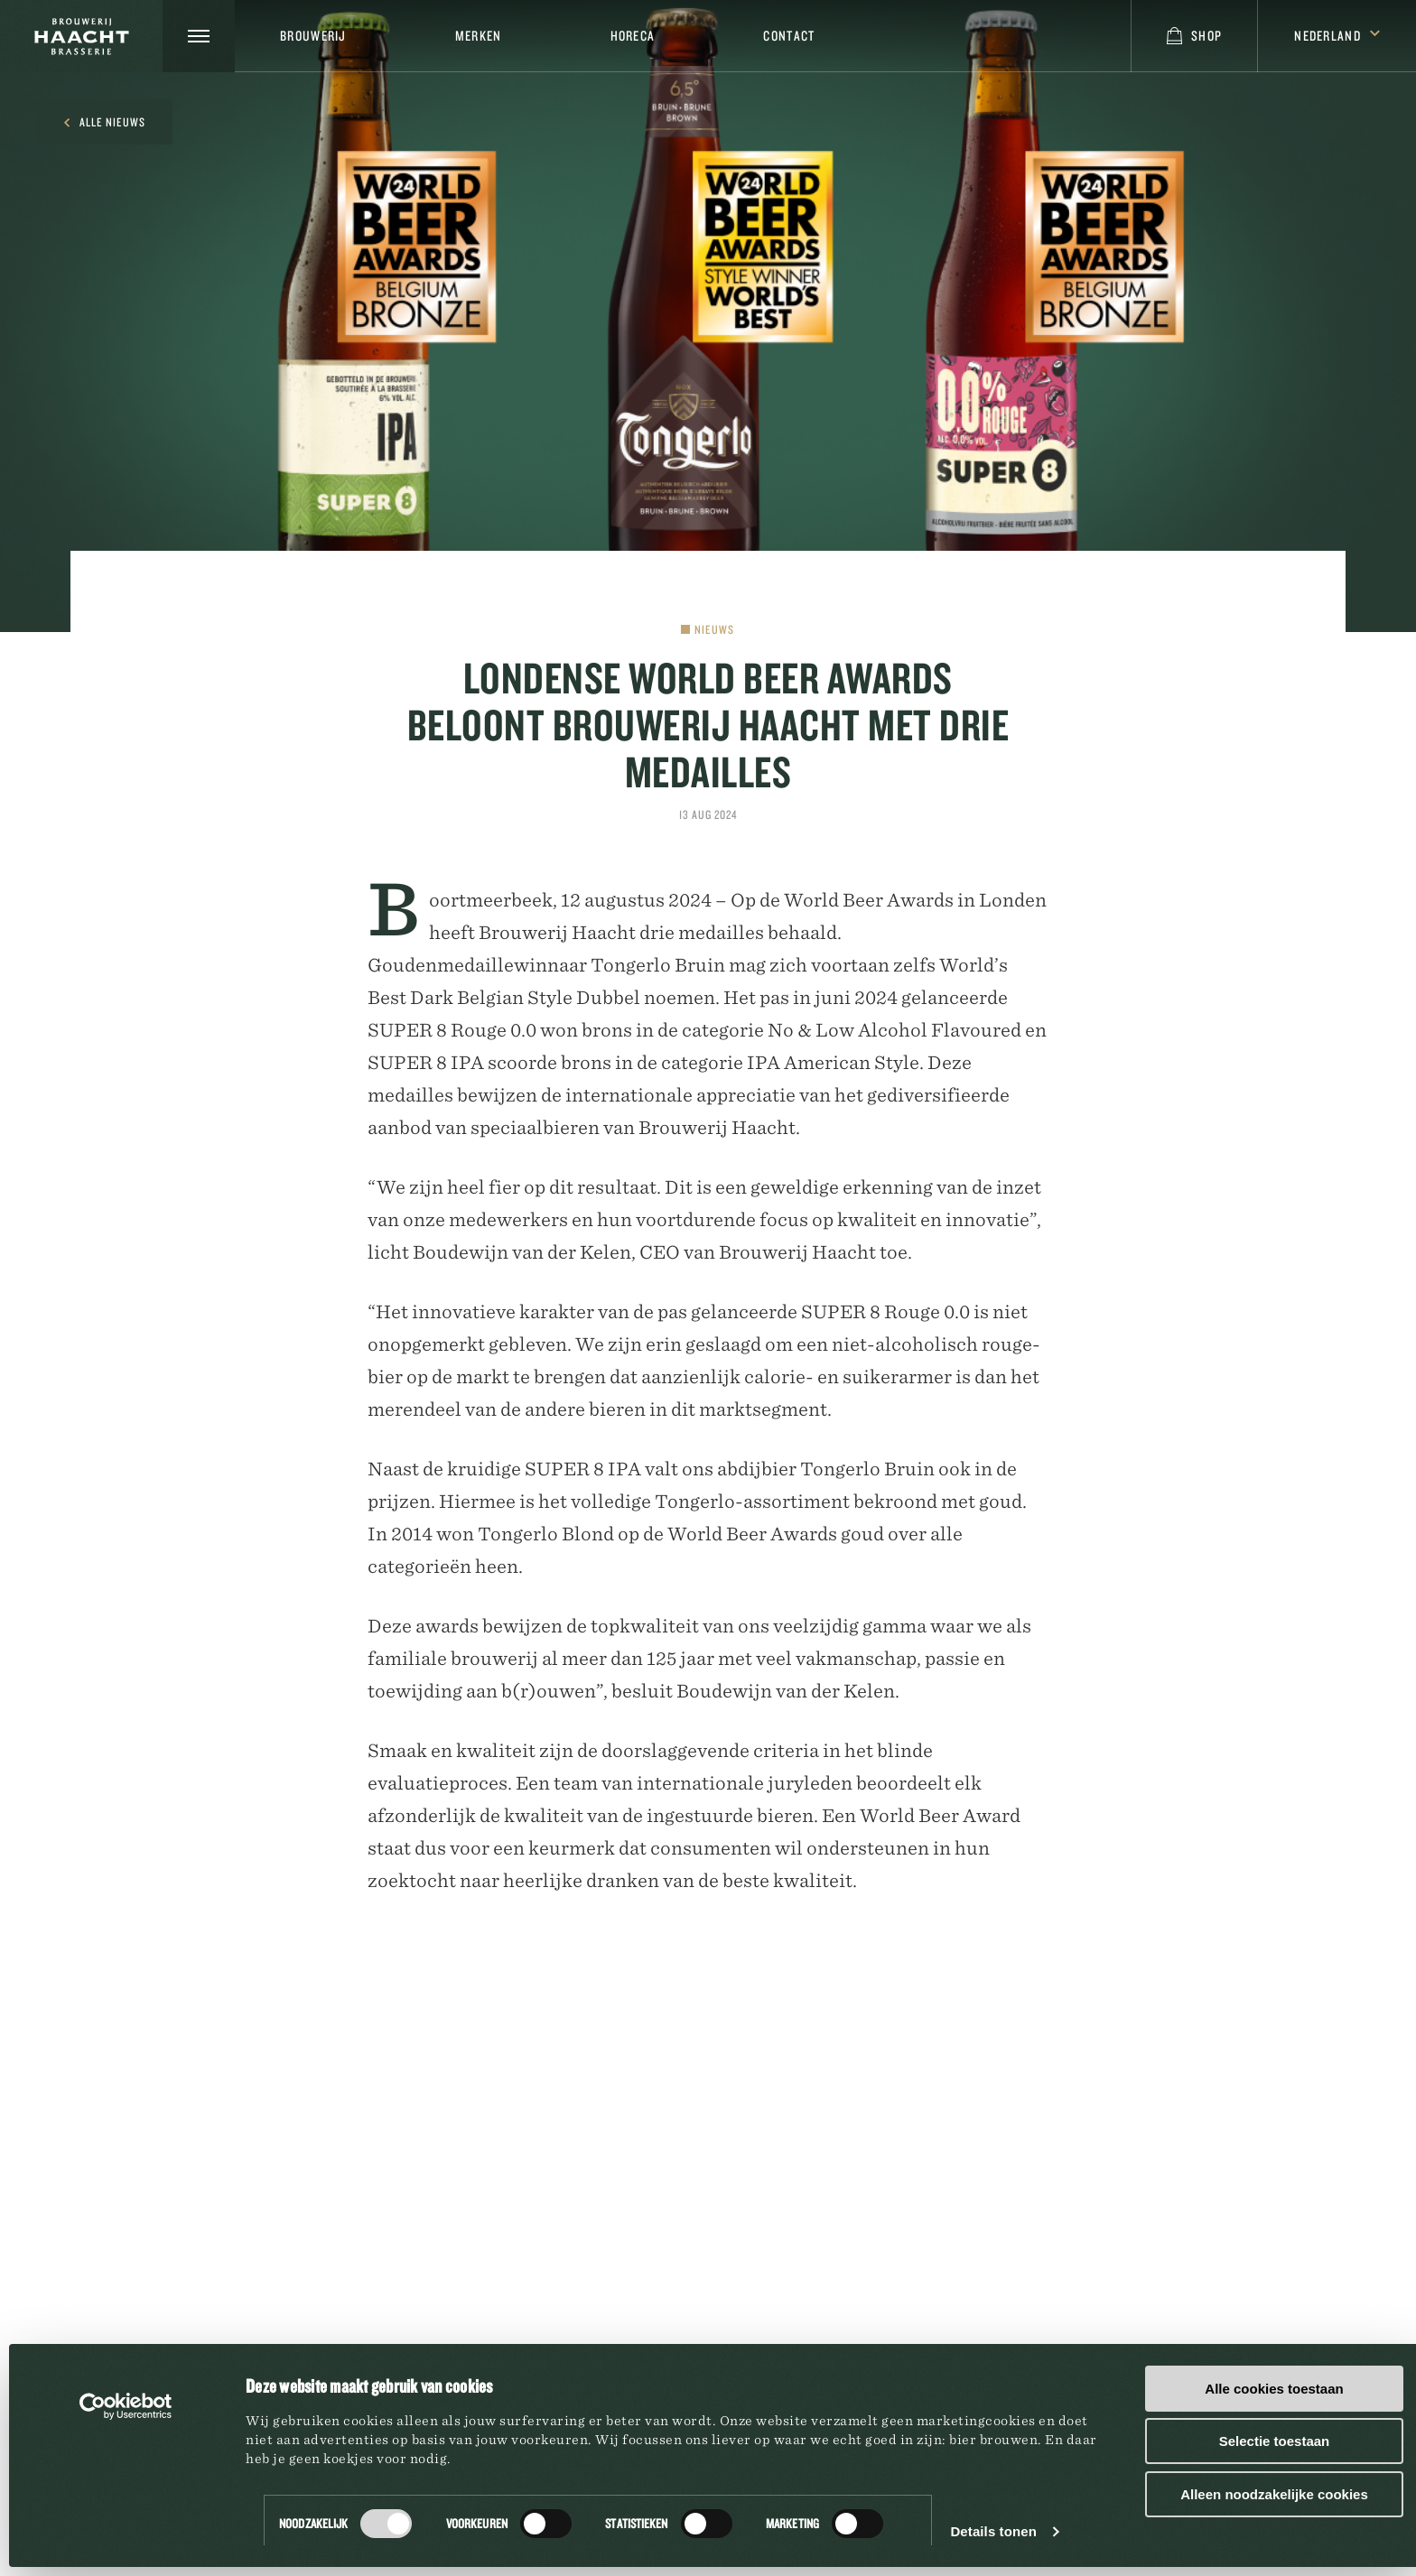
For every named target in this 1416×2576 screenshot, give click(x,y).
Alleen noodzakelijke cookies (1274, 2494)
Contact (789, 35)
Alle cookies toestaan (1274, 2388)
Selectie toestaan (1274, 2441)
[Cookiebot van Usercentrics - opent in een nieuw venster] (126, 2406)
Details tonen (993, 2531)
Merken (478, 35)
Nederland (1337, 36)
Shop (1194, 36)
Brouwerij (313, 35)
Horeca (633, 35)
